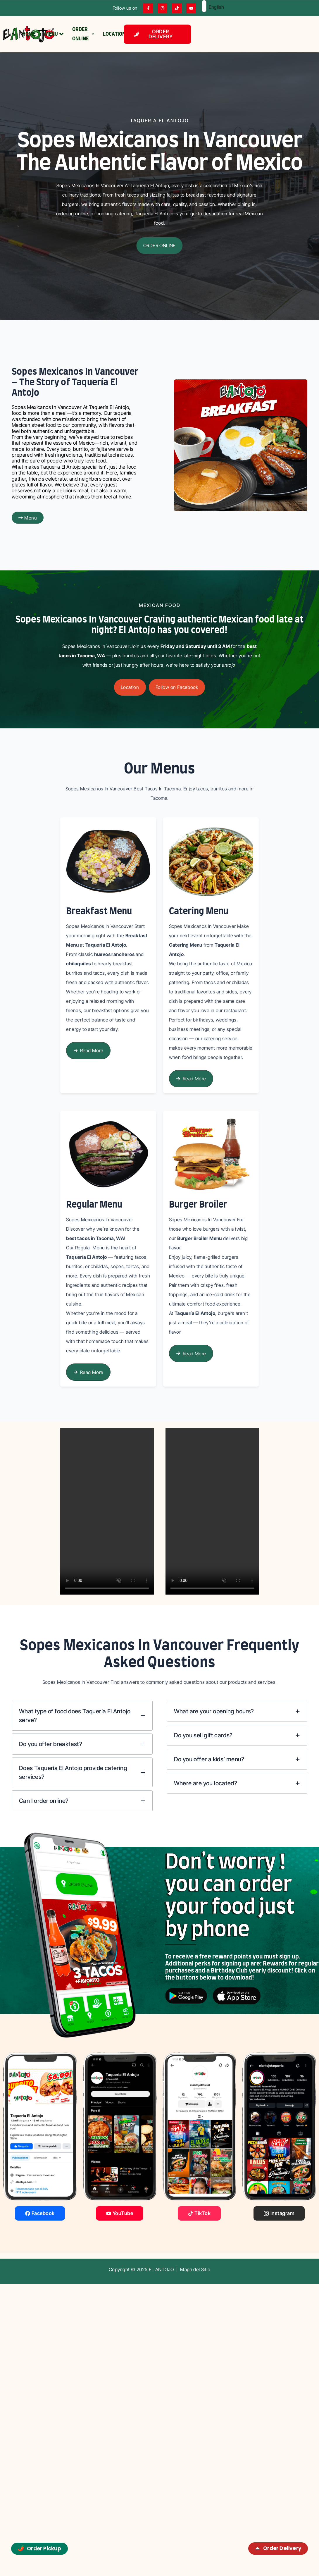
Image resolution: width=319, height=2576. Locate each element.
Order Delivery (278, 2548)
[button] (159, 245)
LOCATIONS (115, 34)
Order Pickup (39, 2548)
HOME (29, 34)
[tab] (82, 1716)
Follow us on (125, 8)
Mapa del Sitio (195, 2269)
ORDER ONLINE (83, 34)
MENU (53, 34)
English (208, 7)
